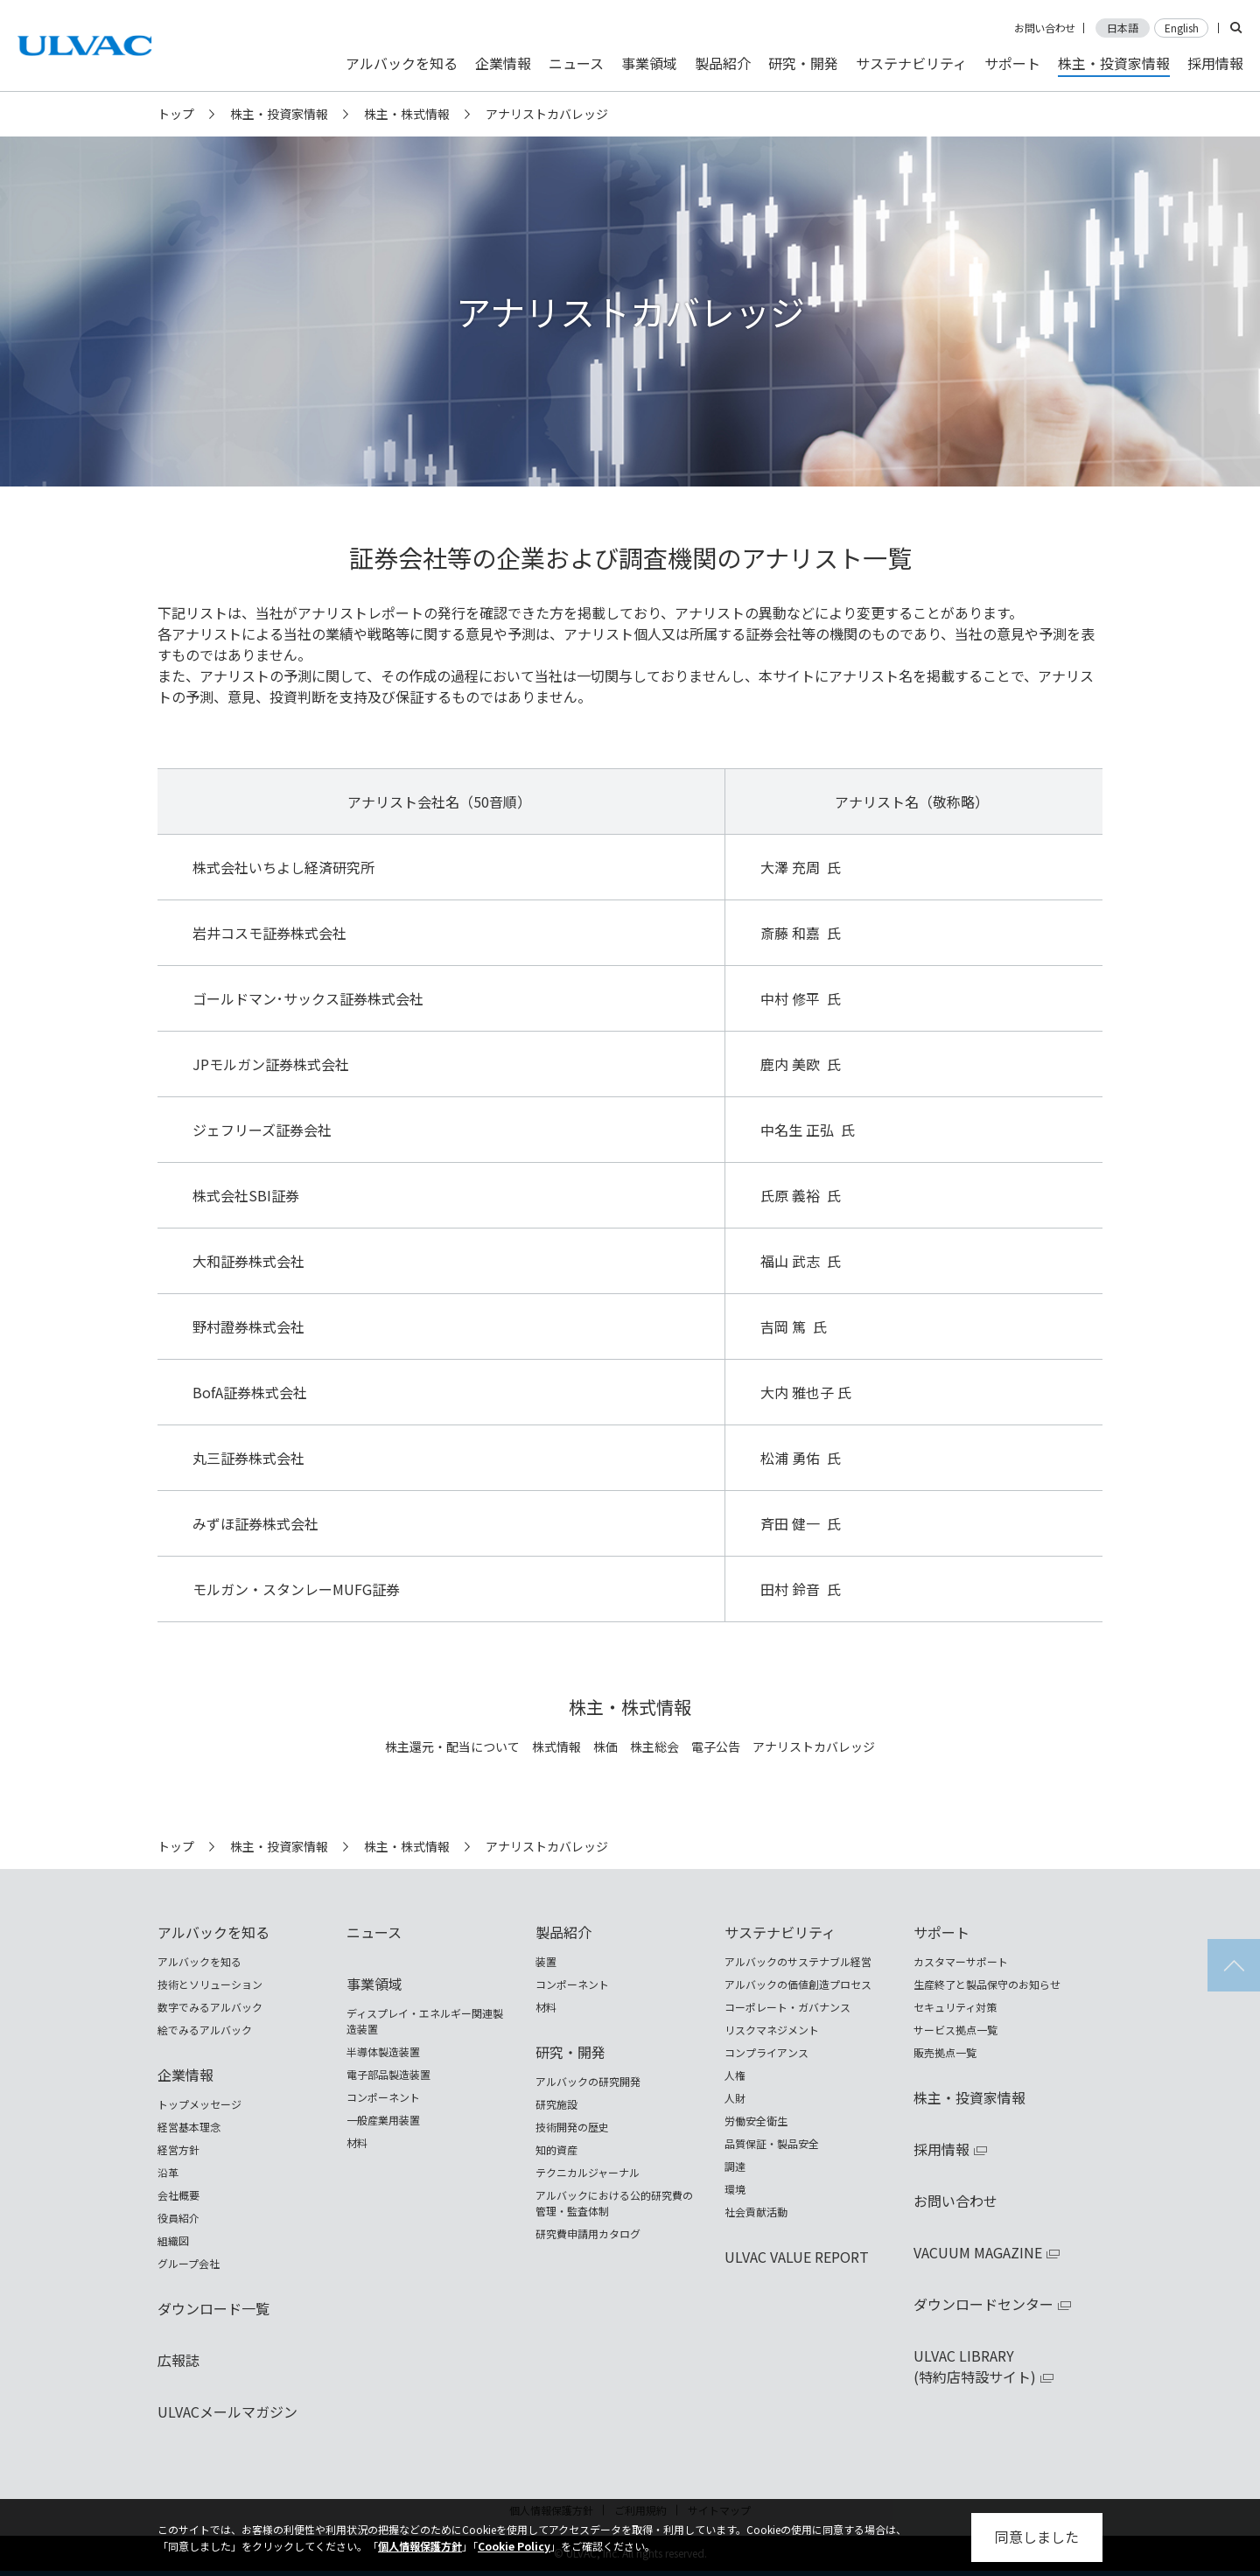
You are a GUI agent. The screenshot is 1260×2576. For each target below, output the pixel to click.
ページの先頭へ (1234, 1965)
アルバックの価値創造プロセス (798, 1984)
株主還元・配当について (452, 1747)
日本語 (1122, 27)
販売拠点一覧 (945, 2052)
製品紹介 (723, 63)
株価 (605, 1747)
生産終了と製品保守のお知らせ (987, 1984)
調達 (735, 2166)
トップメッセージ (200, 2103)
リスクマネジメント (771, 2029)
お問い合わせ (1044, 27)
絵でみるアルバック (205, 2029)
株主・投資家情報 (279, 113)
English (1182, 27)
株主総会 (654, 1747)
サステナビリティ (911, 63)
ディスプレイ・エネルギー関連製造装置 (424, 2021)
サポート (1012, 63)
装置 (546, 1961)
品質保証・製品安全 (771, 2143)
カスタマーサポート (961, 1961)
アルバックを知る (402, 63)
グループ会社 (189, 2263)
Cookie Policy (514, 2545)
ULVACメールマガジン (228, 2411)
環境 (735, 2188)
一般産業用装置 (383, 2119)
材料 (357, 2142)
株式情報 (556, 1747)
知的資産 (557, 2149)
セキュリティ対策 (955, 2006)
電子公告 (715, 1747)
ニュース (576, 63)
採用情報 (1215, 63)
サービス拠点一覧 (956, 2029)
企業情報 (503, 63)
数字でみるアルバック (210, 2006)
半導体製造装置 (383, 2051)
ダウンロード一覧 (214, 2308)
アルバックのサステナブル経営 (798, 1961)
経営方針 (179, 2149)
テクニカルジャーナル (588, 2172)
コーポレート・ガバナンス (787, 2006)
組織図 (173, 2240)
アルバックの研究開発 (588, 2081)
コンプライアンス (766, 2052)
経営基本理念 (189, 2126)
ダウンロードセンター (984, 2303)
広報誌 (179, 2359)
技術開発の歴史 (572, 2126)
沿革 (168, 2172)
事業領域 (649, 63)
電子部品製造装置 (388, 2074)
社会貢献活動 (756, 2211)
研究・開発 (803, 63)
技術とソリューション (210, 1984)
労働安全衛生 (756, 2120)
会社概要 (179, 2195)
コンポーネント (383, 2097)
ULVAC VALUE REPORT (796, 2256)
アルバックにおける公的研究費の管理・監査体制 (614, 2203)
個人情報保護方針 (420, 2545)
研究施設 (557, 2103)
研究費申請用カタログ (588, 2233)
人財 (735, 2097)
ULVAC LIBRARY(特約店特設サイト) (975, 2366)
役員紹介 (179, 2217)
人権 (735, 2075)
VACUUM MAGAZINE (978, 2252)
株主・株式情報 (407, 113)
